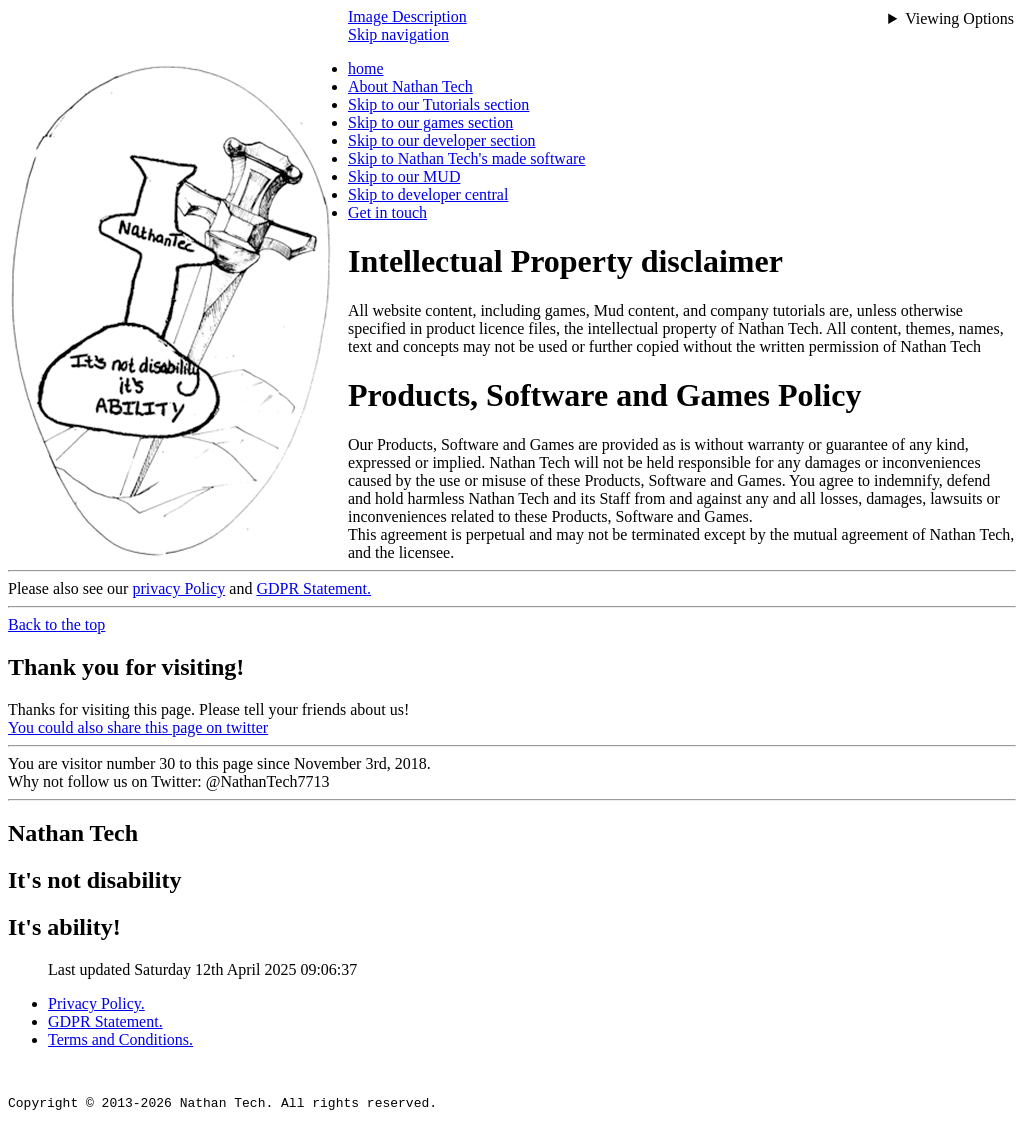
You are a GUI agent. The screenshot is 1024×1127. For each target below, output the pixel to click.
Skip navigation (398, 34)
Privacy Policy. (96, 1003)
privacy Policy (178, 588)
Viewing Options (959, 18)
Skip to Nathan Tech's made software (466, 158)
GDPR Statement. (313, 588)
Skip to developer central (428, 194)
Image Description (407, 16)
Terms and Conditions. (120, 1039)
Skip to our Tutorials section (438, 104)
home (366, 68)
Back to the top (56, 624)
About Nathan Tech (410, 86)
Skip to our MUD (404, 176)
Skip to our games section (430, 122)
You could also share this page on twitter (138, 727)
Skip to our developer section (442, 140)
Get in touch (387, 212)
